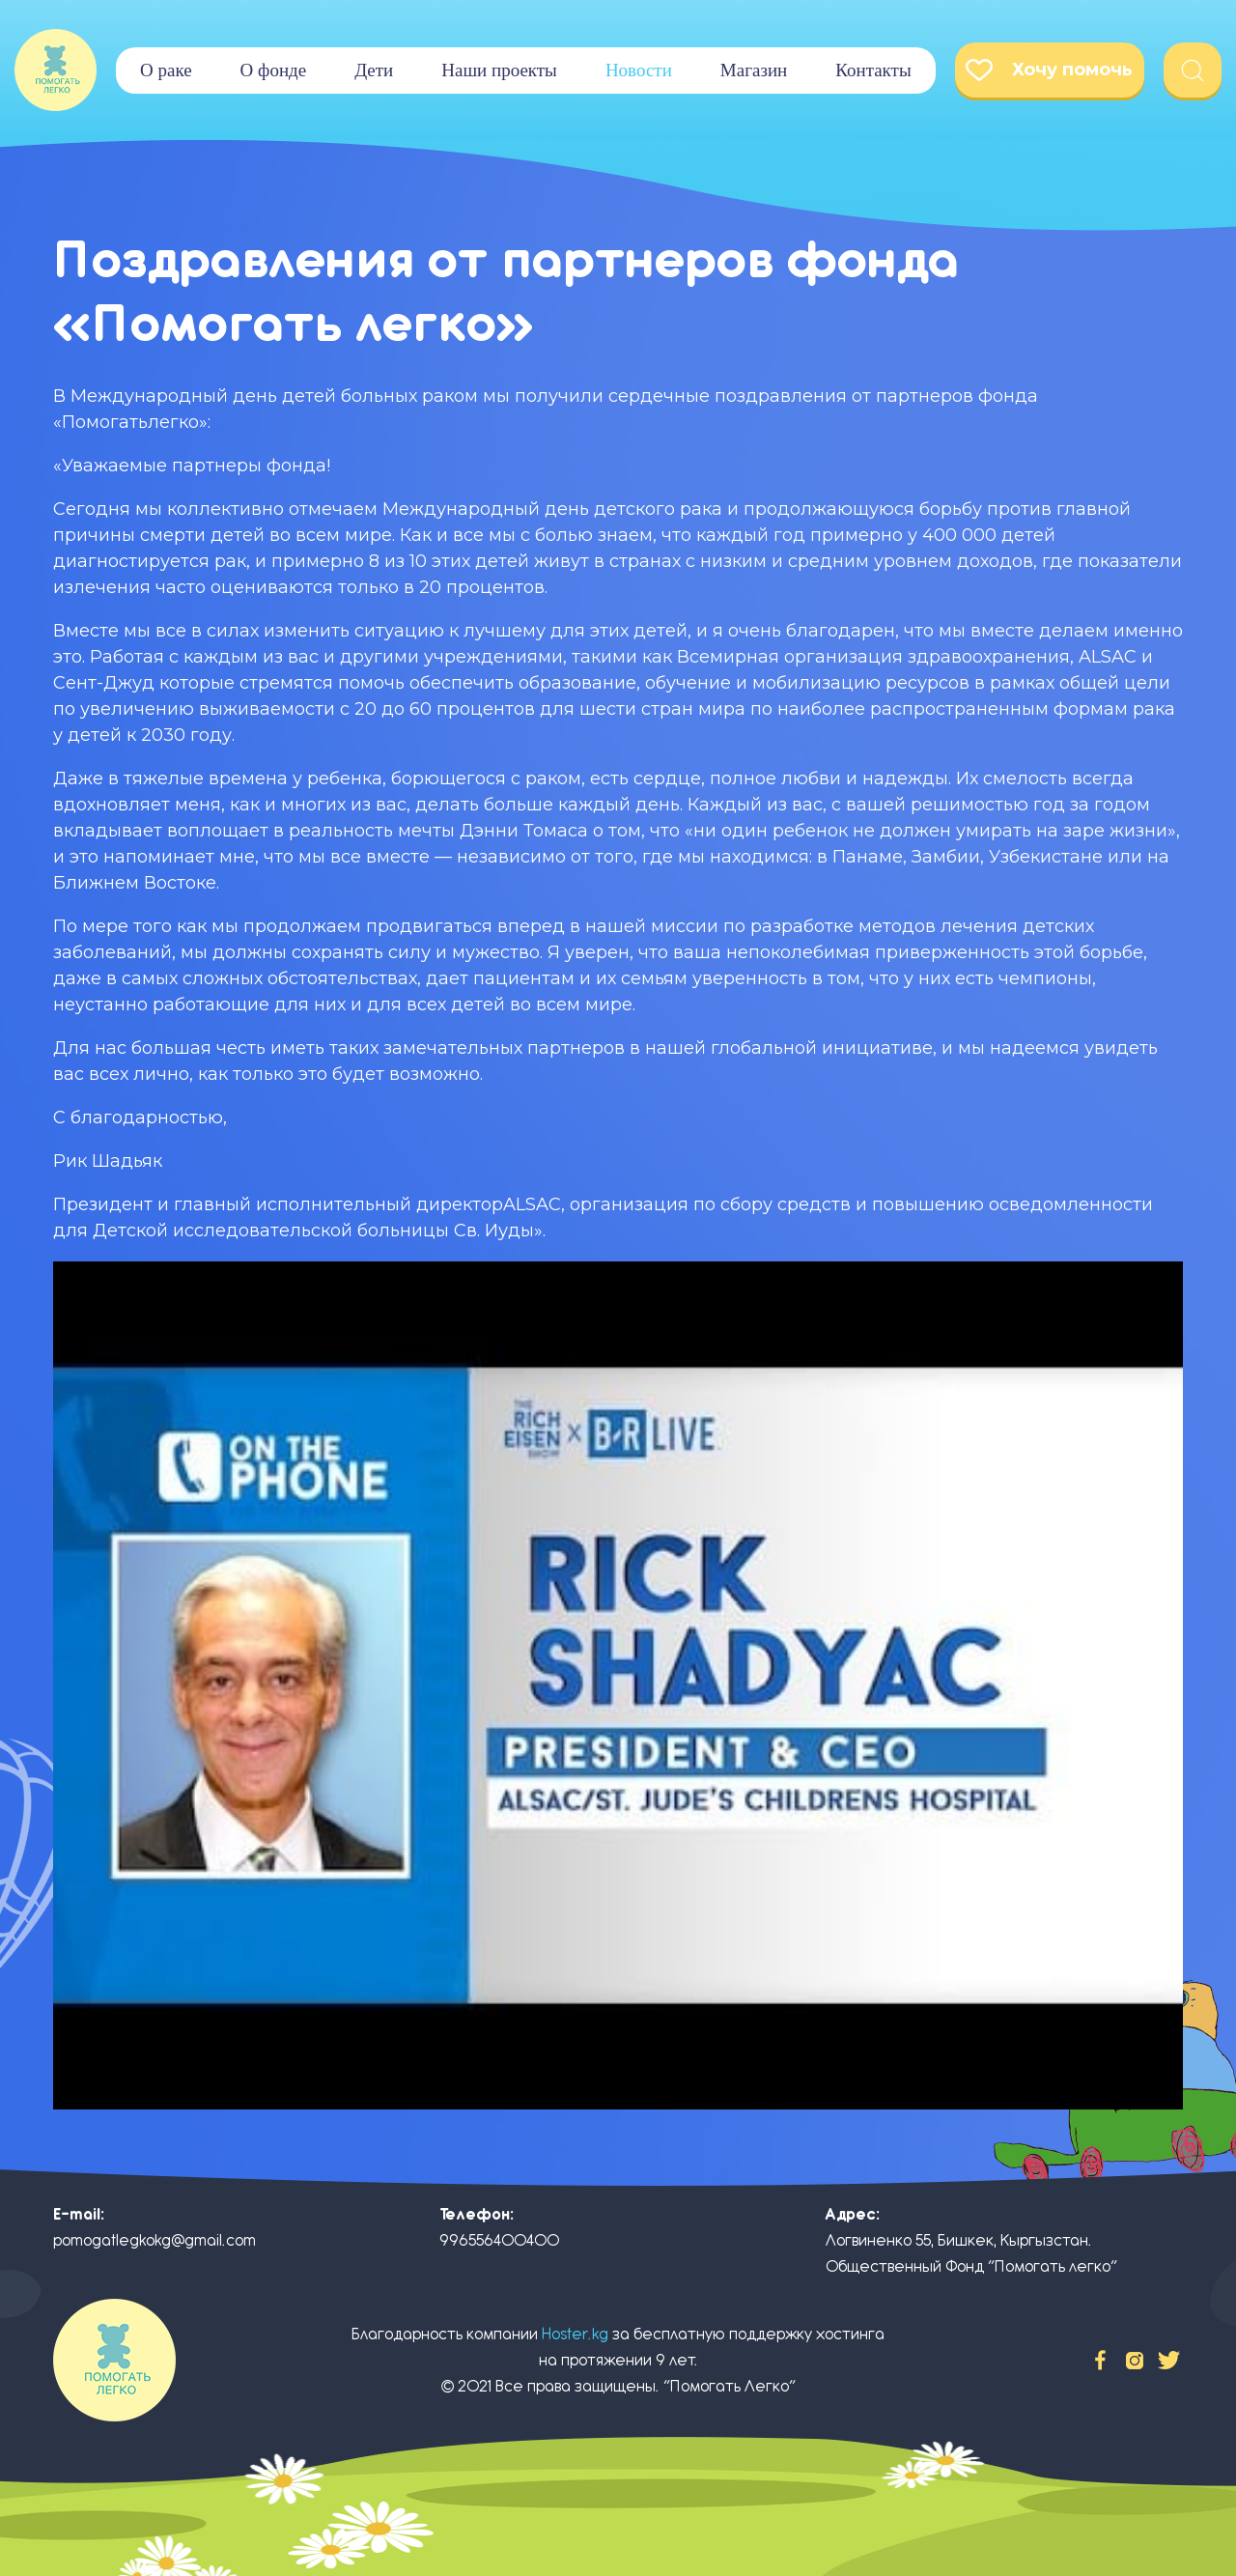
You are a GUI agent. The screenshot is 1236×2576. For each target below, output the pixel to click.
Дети (373, 70)
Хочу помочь (1049, 70)
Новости (638, 70)
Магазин (753, 70)
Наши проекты (499, 70)
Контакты (873, 70)
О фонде (273, 70)
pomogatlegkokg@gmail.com (154, 2240)
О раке (166, 70)
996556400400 (499, 2240)
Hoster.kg (575, 2334)
